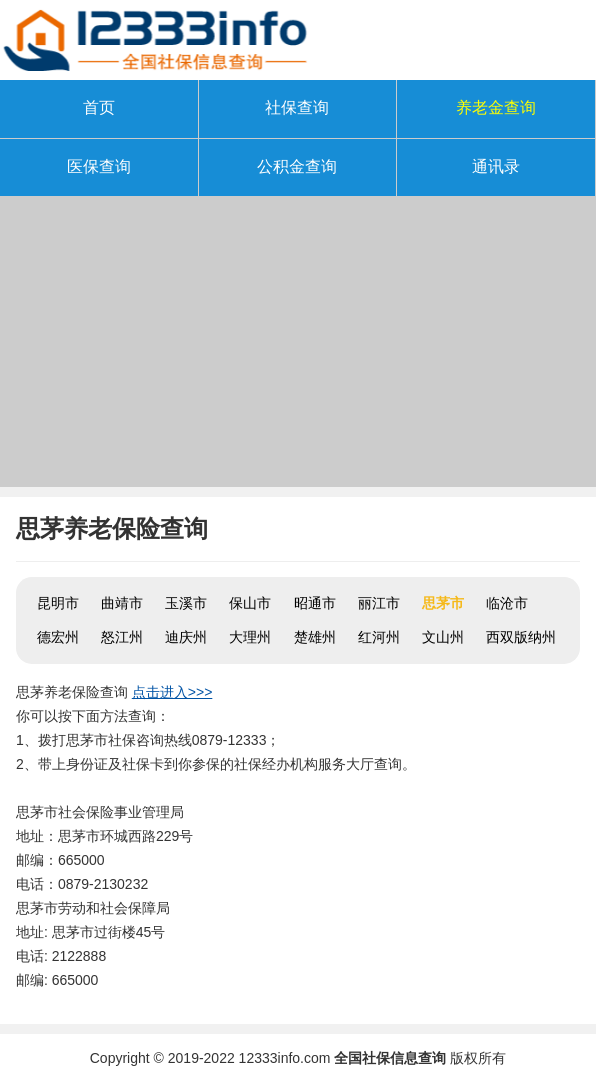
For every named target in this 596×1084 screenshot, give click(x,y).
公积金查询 (297, 166)
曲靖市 (122, 603)
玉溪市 (186, 603)
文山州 (443, 637)
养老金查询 (496, 107)
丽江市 (379, 603)
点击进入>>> (172, 692)
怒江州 (122, 637)
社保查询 (297, 107)
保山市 (250, 603)
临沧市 (507, 603)
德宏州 (58, 637)
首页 (99, 107)
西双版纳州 (521, 637)
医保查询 (99, 166)
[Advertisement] (298, 347)
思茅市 (443, 603)
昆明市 (58, 603)
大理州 (250, 637)
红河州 (379, 637)
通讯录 (496, 166)
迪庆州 (186, 637)
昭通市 (315, 603)
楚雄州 (315, 637)
